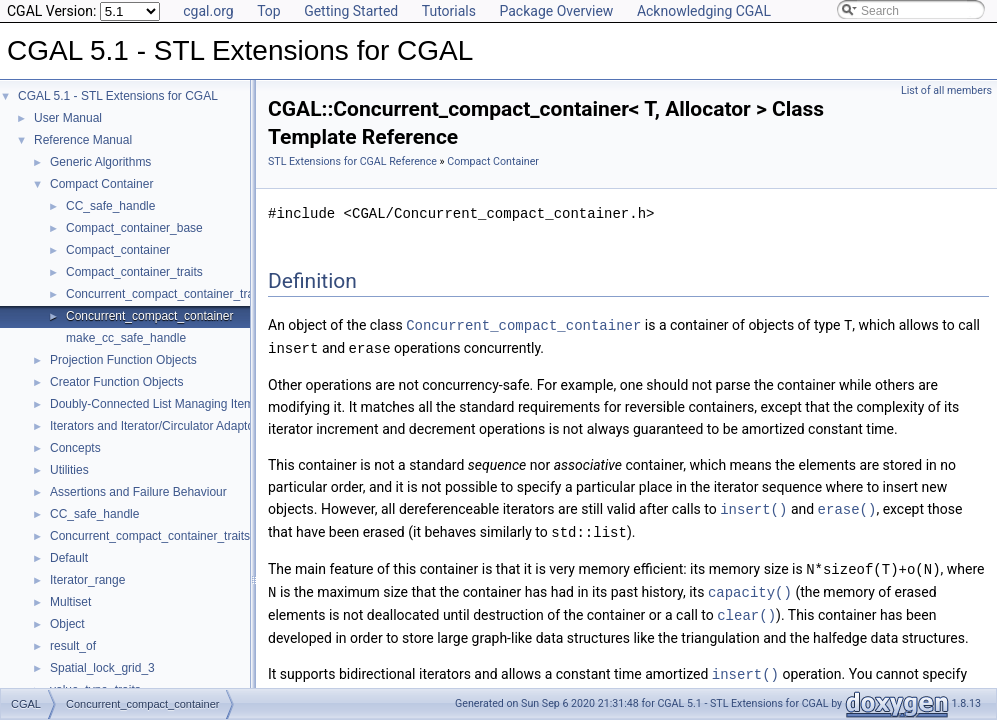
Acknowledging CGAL (704, 11)
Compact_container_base (134, 228)
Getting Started (351, 11)
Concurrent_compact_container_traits (166, 294)
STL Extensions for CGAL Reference (352, 161)
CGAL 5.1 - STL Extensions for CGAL (118, 96)
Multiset (70, 602)
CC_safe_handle (110, 206)
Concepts (75, 448)
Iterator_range (87, 580)
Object (67, 624)
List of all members (946, 90)
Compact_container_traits (134, 272)
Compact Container (101, 184)
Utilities (69, 470)
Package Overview (556, 11)
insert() (753, 506)
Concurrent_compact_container (149, 316)
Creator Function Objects (116, 382)
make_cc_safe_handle (126, 338)
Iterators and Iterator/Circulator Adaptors (157, 426)
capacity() (750, 586)
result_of (73, 646)
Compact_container (118, 250)
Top (269, 11)
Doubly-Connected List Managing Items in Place (178, 404)
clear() (746, 608)
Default (69, 558)
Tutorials (449, 11)
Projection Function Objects (123, 360)
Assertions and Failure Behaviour (138, 492)
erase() (847, 506)
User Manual (68, 118)
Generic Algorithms (100, 162)
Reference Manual (83, 140)
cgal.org (208, 11)
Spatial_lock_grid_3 (102, 668)
